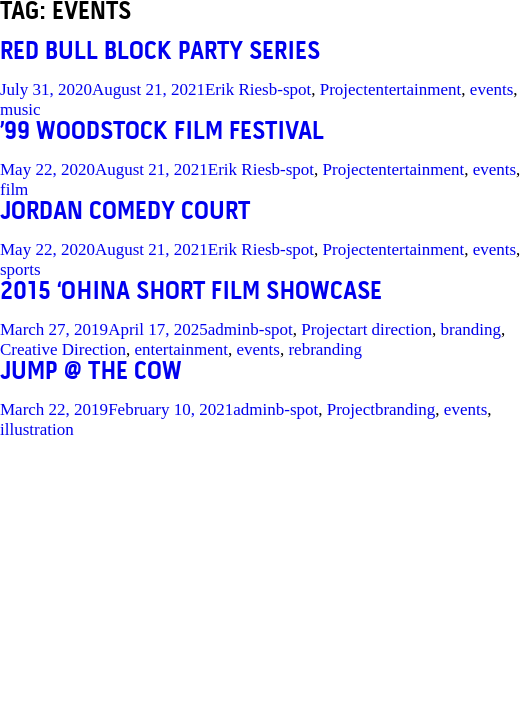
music (20, 109)
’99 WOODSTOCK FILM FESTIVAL (162, 132)
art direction (390, 329)
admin (229, 329)
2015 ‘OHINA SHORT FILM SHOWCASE (191, 292)
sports (20, 269)
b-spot (290, 89)
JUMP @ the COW (91, 372)
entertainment (414, 89)
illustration (37, 429)
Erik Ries (237, 89)
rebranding (325, 349)
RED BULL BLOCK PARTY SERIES (160, 52)
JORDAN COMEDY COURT (125, 212)
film (14, 189)
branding (471, 329)
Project (344, 89)
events (491, 89)
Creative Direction (63, 349)
